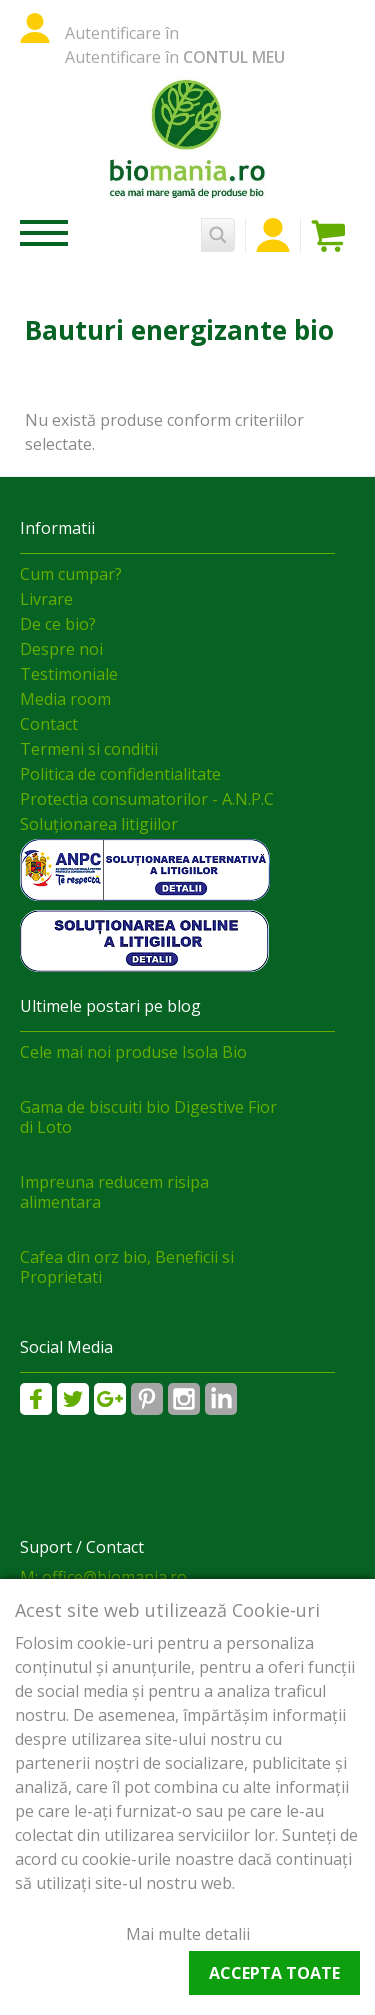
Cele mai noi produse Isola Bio (133, 1052)
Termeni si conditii (89, 749)
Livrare (46, 599)
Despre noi (61, 649)
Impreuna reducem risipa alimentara (114, 1192)
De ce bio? (58, 624)
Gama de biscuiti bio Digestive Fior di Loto (148, 1117)
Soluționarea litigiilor (99, 824)
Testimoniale (69, 674)
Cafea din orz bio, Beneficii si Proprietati (127, 1267)
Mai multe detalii (188, 1934)
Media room (65, 699)
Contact (49, 724)
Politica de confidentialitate (120, 774)
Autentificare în (122, 33)
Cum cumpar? (71, 574)
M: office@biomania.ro (103, 1577)
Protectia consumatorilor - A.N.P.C (147, 799)
